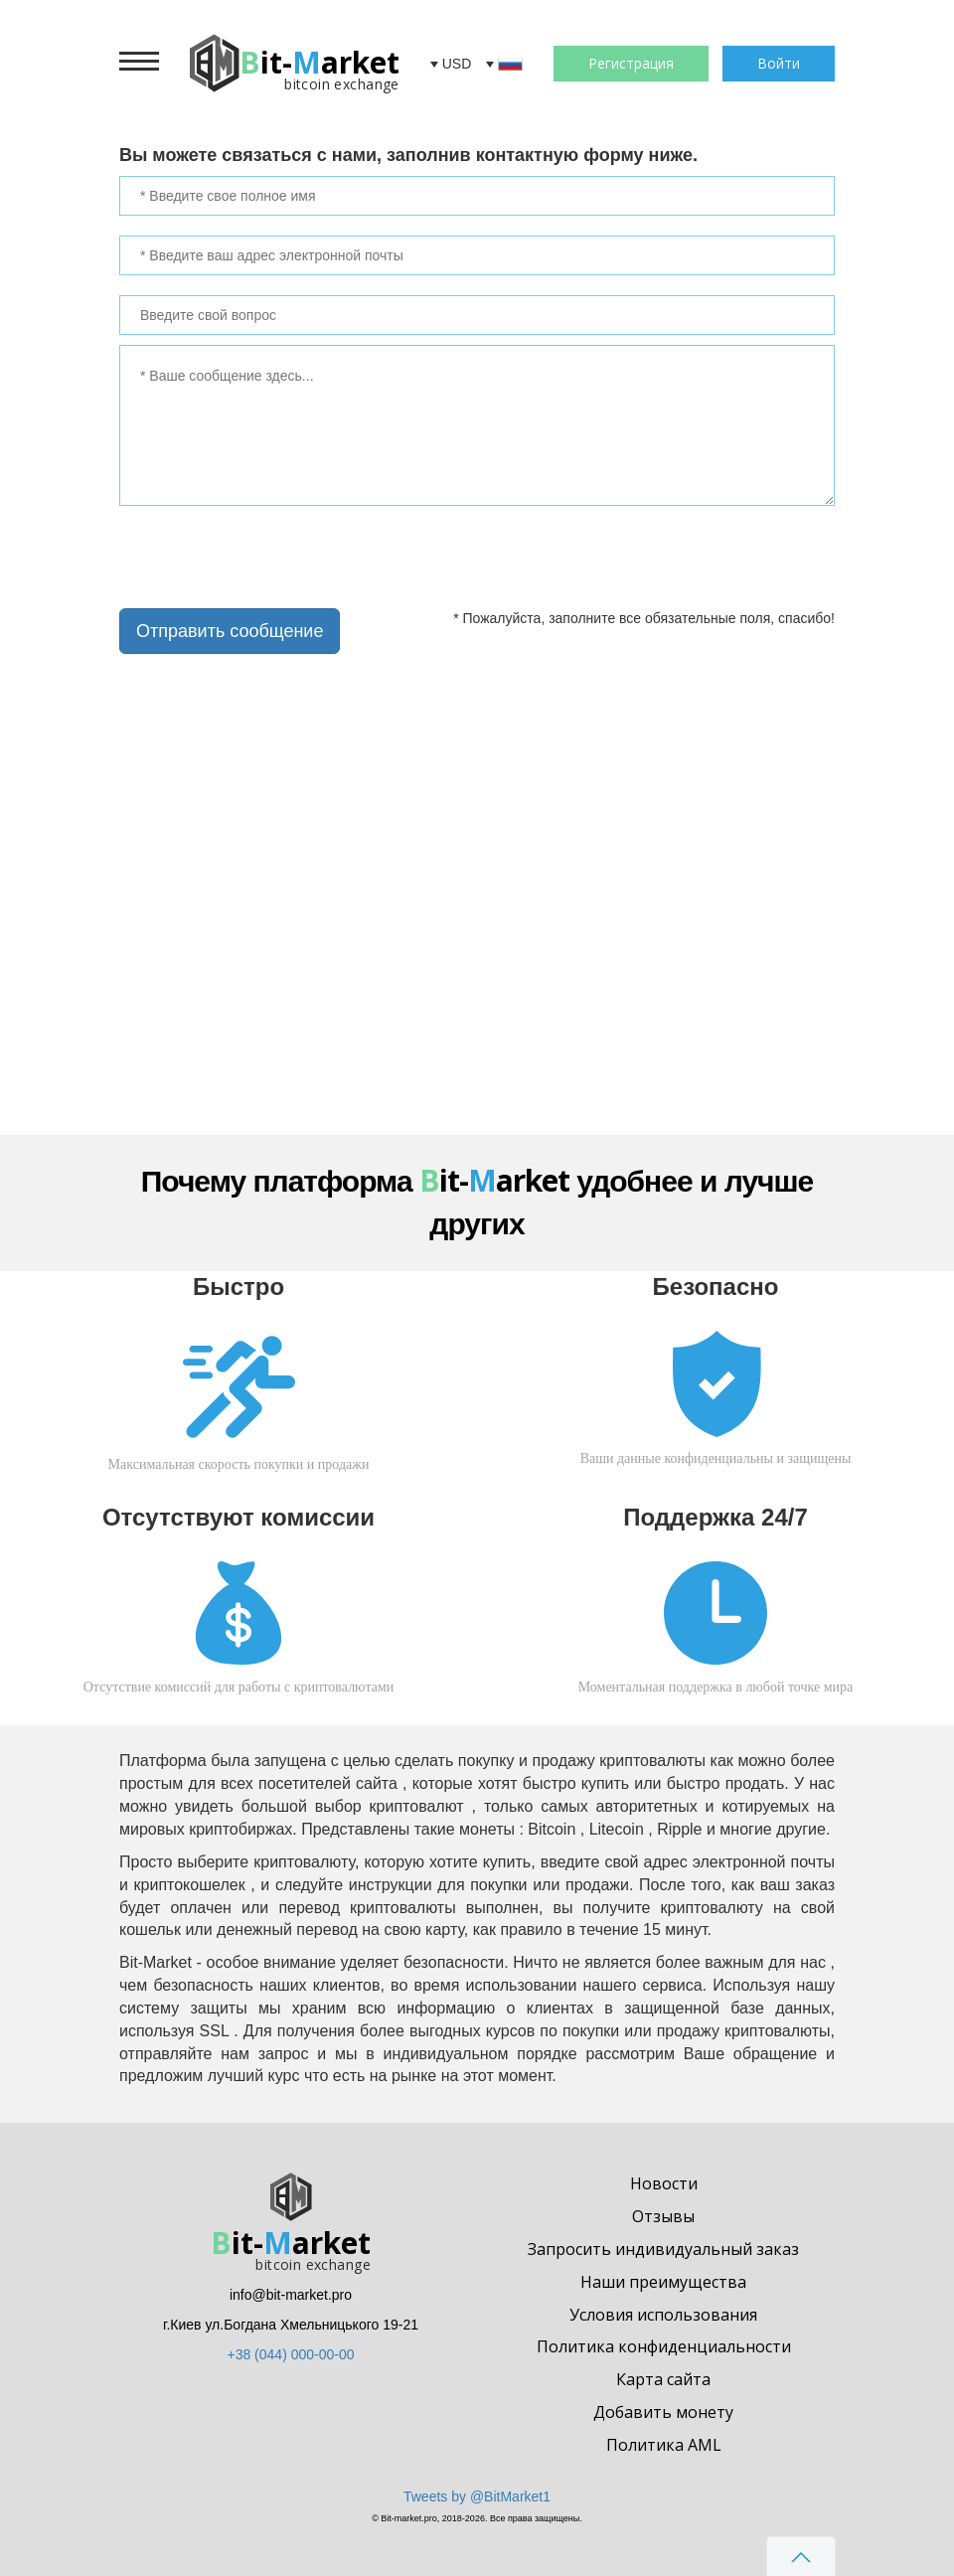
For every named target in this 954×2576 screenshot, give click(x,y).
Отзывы (663, 2216)
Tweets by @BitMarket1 (477, 2496)
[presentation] (254, 555)
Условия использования (663, 2315)
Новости (664, 2183)
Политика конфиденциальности (664, 2346)
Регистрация (631, 63)
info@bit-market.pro (291, 2295)
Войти (778, 63)
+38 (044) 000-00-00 (290, 2354)
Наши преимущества (663, 2282)
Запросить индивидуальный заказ (663, 2249)
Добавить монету (663, 2412)
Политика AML (663, 2445)
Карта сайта (663, 2379)
